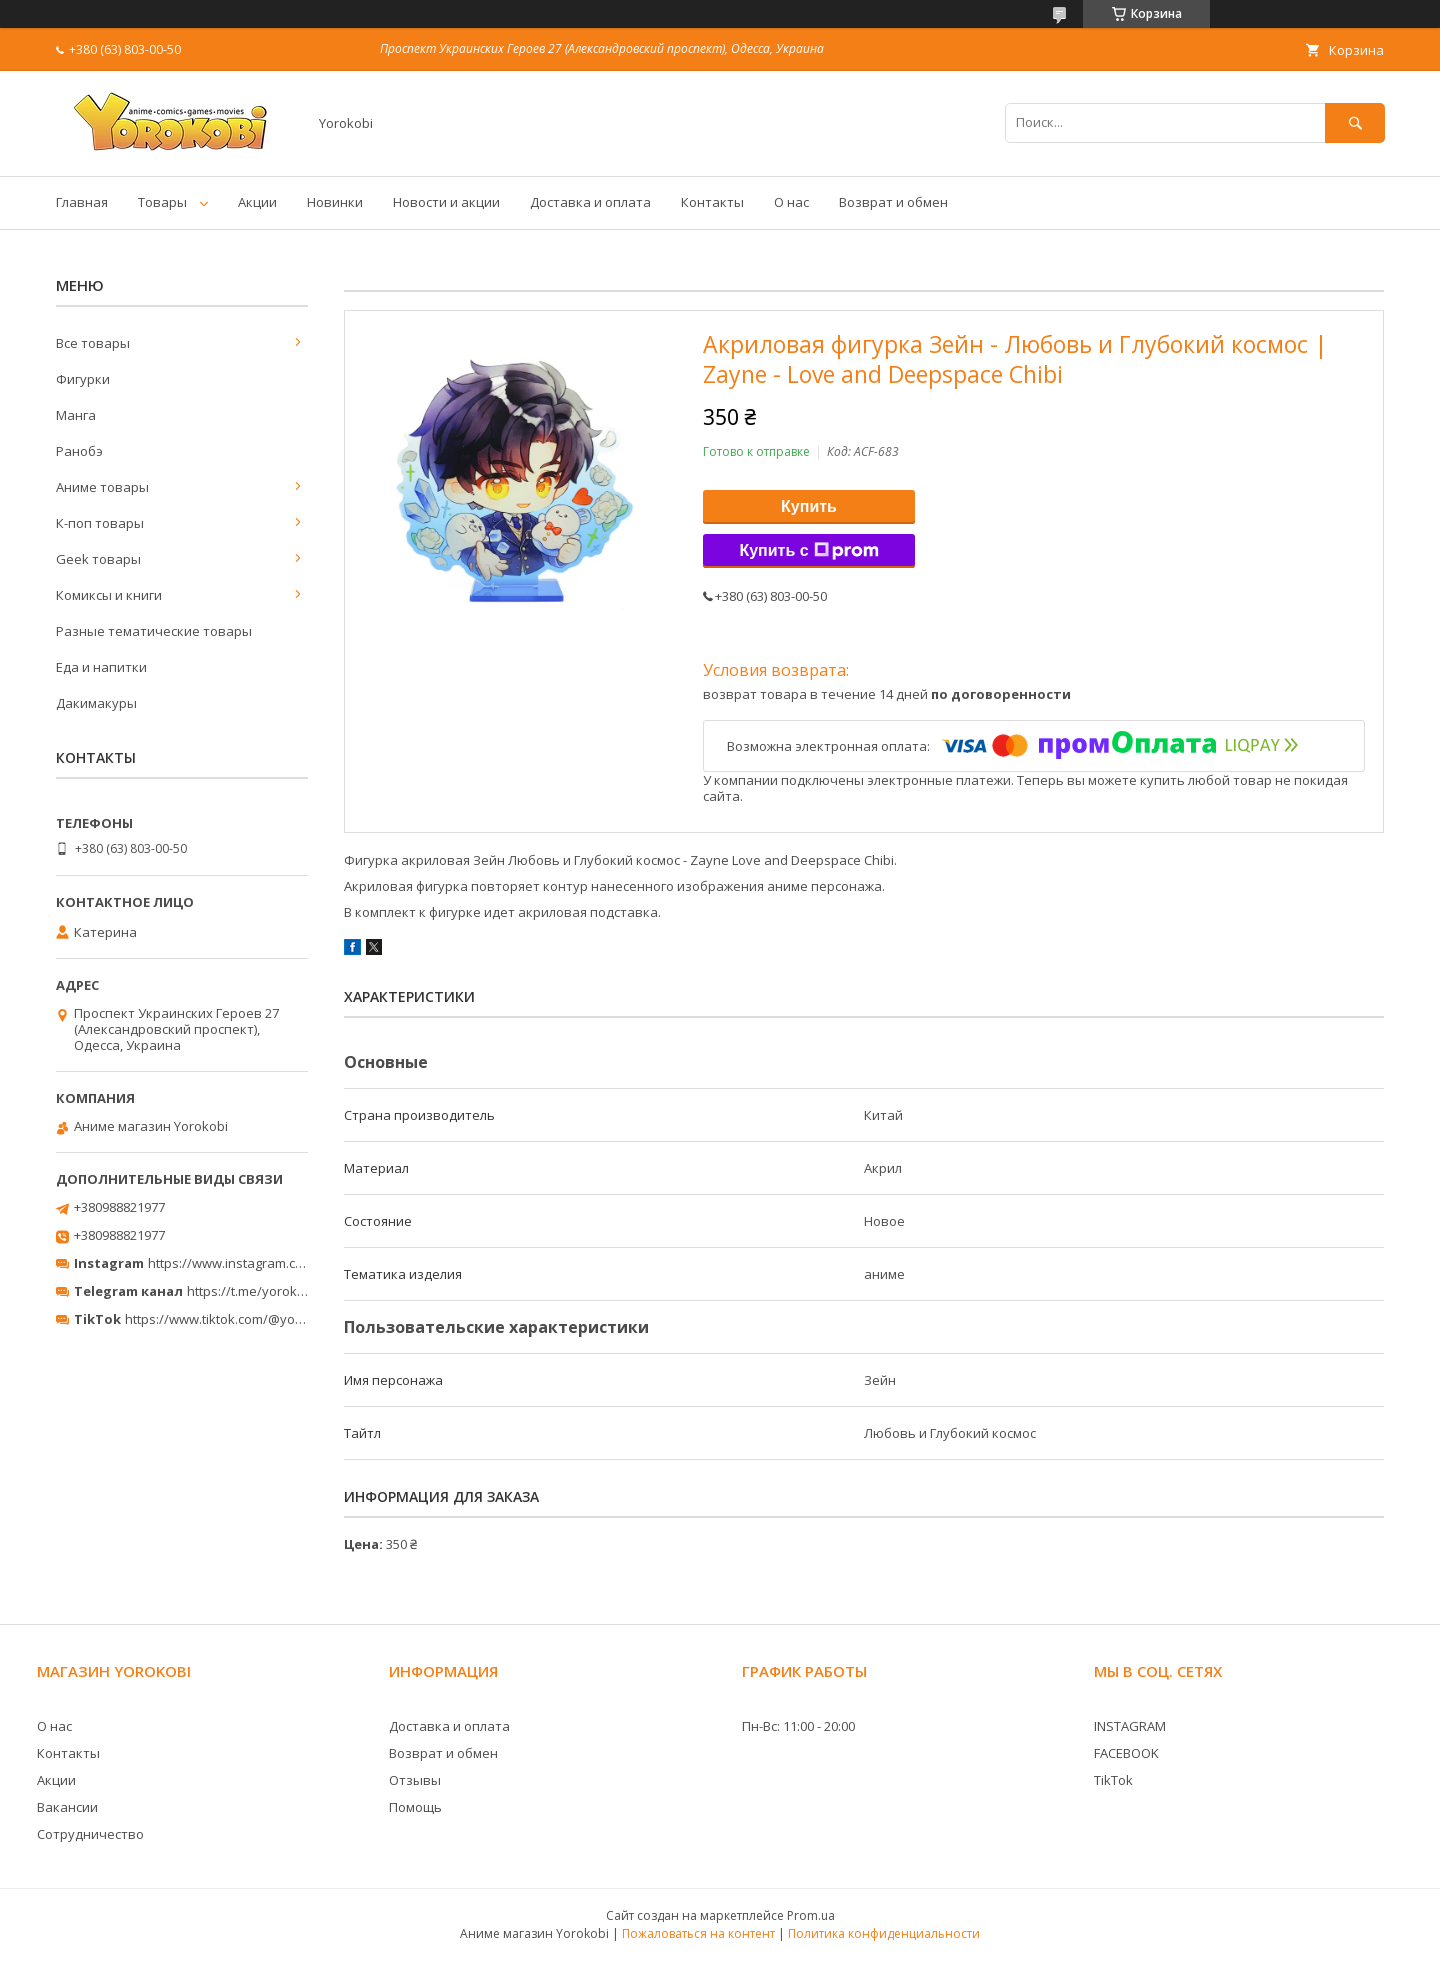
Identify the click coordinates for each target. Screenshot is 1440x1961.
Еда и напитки (101, 667)
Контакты (712, 202)
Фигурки (83, 379)
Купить (809, 506)
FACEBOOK (1126, 1753)
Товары (162, 202)
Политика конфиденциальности (884, 1933)
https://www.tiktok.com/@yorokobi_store (248, 1319)
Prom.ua (811, 1915)
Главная (82, 202)
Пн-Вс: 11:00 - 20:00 (798, 1726)
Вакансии (67, 1807)
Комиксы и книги (109, 595)
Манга (76, 415)
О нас (791, 202)
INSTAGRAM (1130, 1726)
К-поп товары (100, 523)
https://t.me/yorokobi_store (270, 1291)
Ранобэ (79, 451)
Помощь (415, 1807)
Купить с (808, 551)
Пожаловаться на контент (698, 1933)
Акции (257, 202)
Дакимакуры (96, 703)
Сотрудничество (90, 1834)
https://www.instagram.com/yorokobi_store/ (282, 1263)
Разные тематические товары (154, 631)
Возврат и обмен (893, 202)
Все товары (93, 343)
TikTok (1113, 1780)
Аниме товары (102, 487)
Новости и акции (446, 202)
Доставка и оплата (590, 202)
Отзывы (415, 1780)
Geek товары (98, 559)
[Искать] (1355, 122)
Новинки (335, 202)
